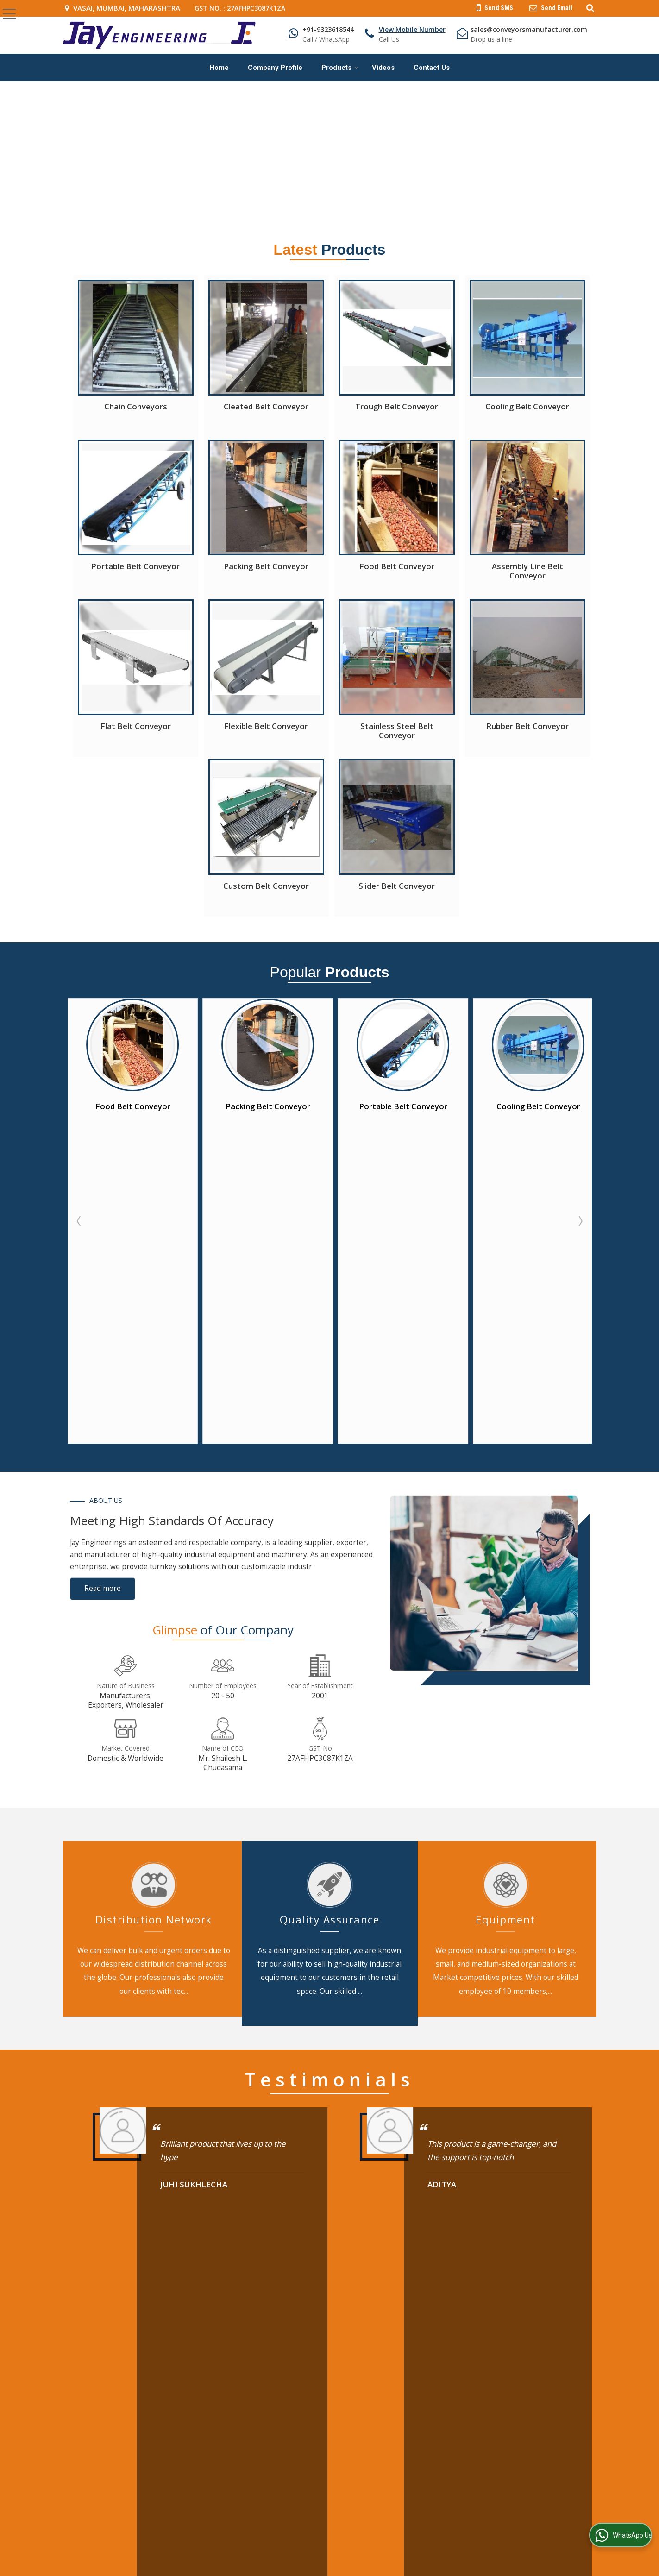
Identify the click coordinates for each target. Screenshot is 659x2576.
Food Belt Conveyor (396, 566)
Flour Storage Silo (526, 2329)
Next (579, 1063)
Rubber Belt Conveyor (527, 726)
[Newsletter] (395, 2233)
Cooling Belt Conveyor (527, 406)
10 (375, 1927)
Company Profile (275, 67)
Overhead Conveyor (434, 2329)
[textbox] (341, 2007)
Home (219, 67)
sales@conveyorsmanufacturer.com (529, 29)
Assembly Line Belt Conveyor (527, 571)
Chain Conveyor (428, 2300)
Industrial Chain (523, 2300)
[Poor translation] (34, 2488)
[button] (412, 29)
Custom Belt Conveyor (266, 885)
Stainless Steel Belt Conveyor (396, 731)
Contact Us (432, 67)
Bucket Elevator (428, 2315)
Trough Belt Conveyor (396, 406)
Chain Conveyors (135, 406)
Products (339, 67)
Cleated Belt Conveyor (266, 406)
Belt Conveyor (426, 2286)
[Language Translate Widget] (358, 2392)
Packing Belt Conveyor (266, 566)
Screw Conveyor (524, 2315)
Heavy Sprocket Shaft (437, 2343)
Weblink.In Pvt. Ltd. (177, 2426)
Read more (102, 1273)
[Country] (504, 2033)
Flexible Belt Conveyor (266, 726)
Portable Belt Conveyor (135, 566)
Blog (323, 2286)
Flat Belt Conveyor (135, 726)
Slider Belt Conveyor (396, 885)
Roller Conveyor (524, 2286)
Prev (79, 1063)
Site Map (252, 2329)
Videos (383, 67)
